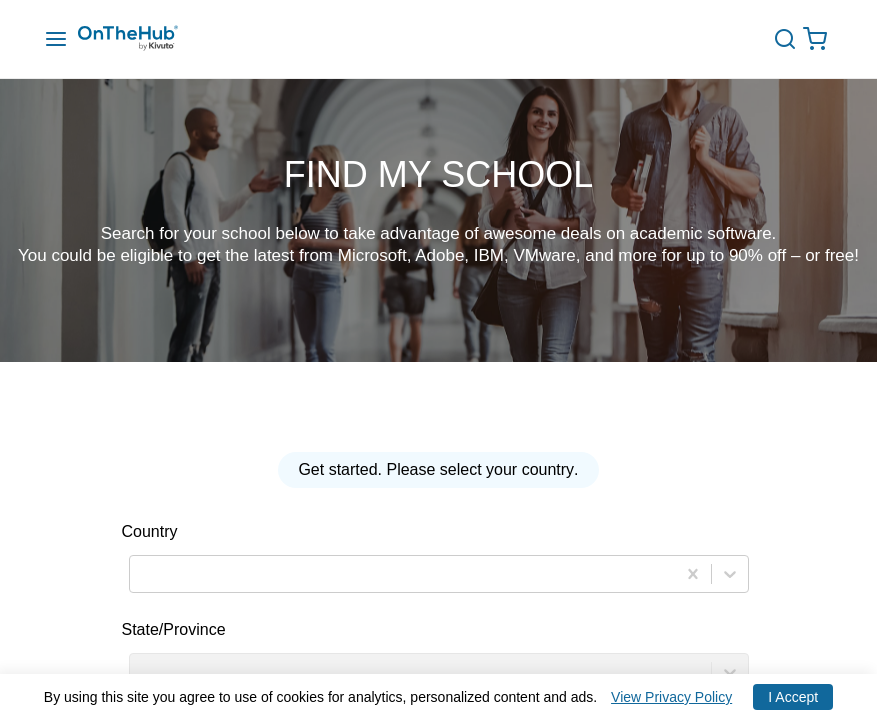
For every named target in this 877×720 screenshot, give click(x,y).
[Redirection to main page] (148, 39)
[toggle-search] (792, 39)
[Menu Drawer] (56, 39)
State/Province (174, 630)
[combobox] (142, 574)
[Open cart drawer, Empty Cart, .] (820, 39)
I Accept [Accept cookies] (793, 697)
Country (150, 532)
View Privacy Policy (671, 697)
